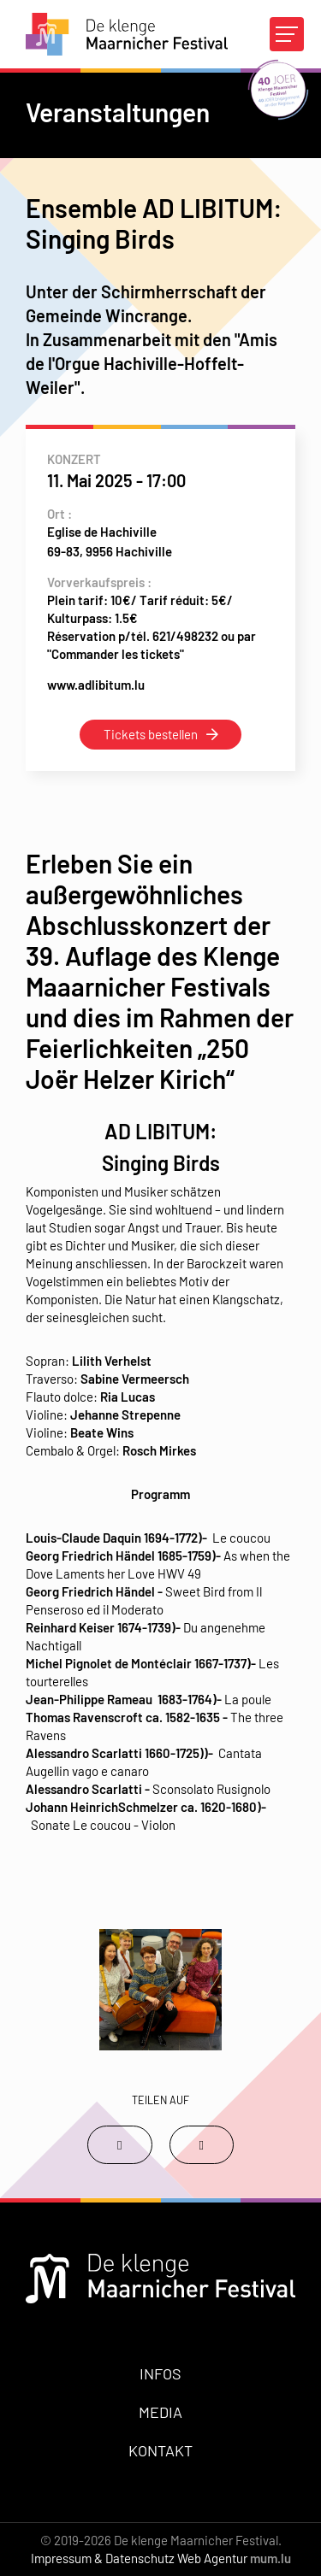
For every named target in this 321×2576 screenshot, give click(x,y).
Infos (160, 2373)
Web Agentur (212, 2558)
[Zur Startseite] (127, 34)
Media (160, 2412)
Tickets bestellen (151, 734)
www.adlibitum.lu (96, 684)
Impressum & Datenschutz (103, 2558)
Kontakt (160, 2450)
